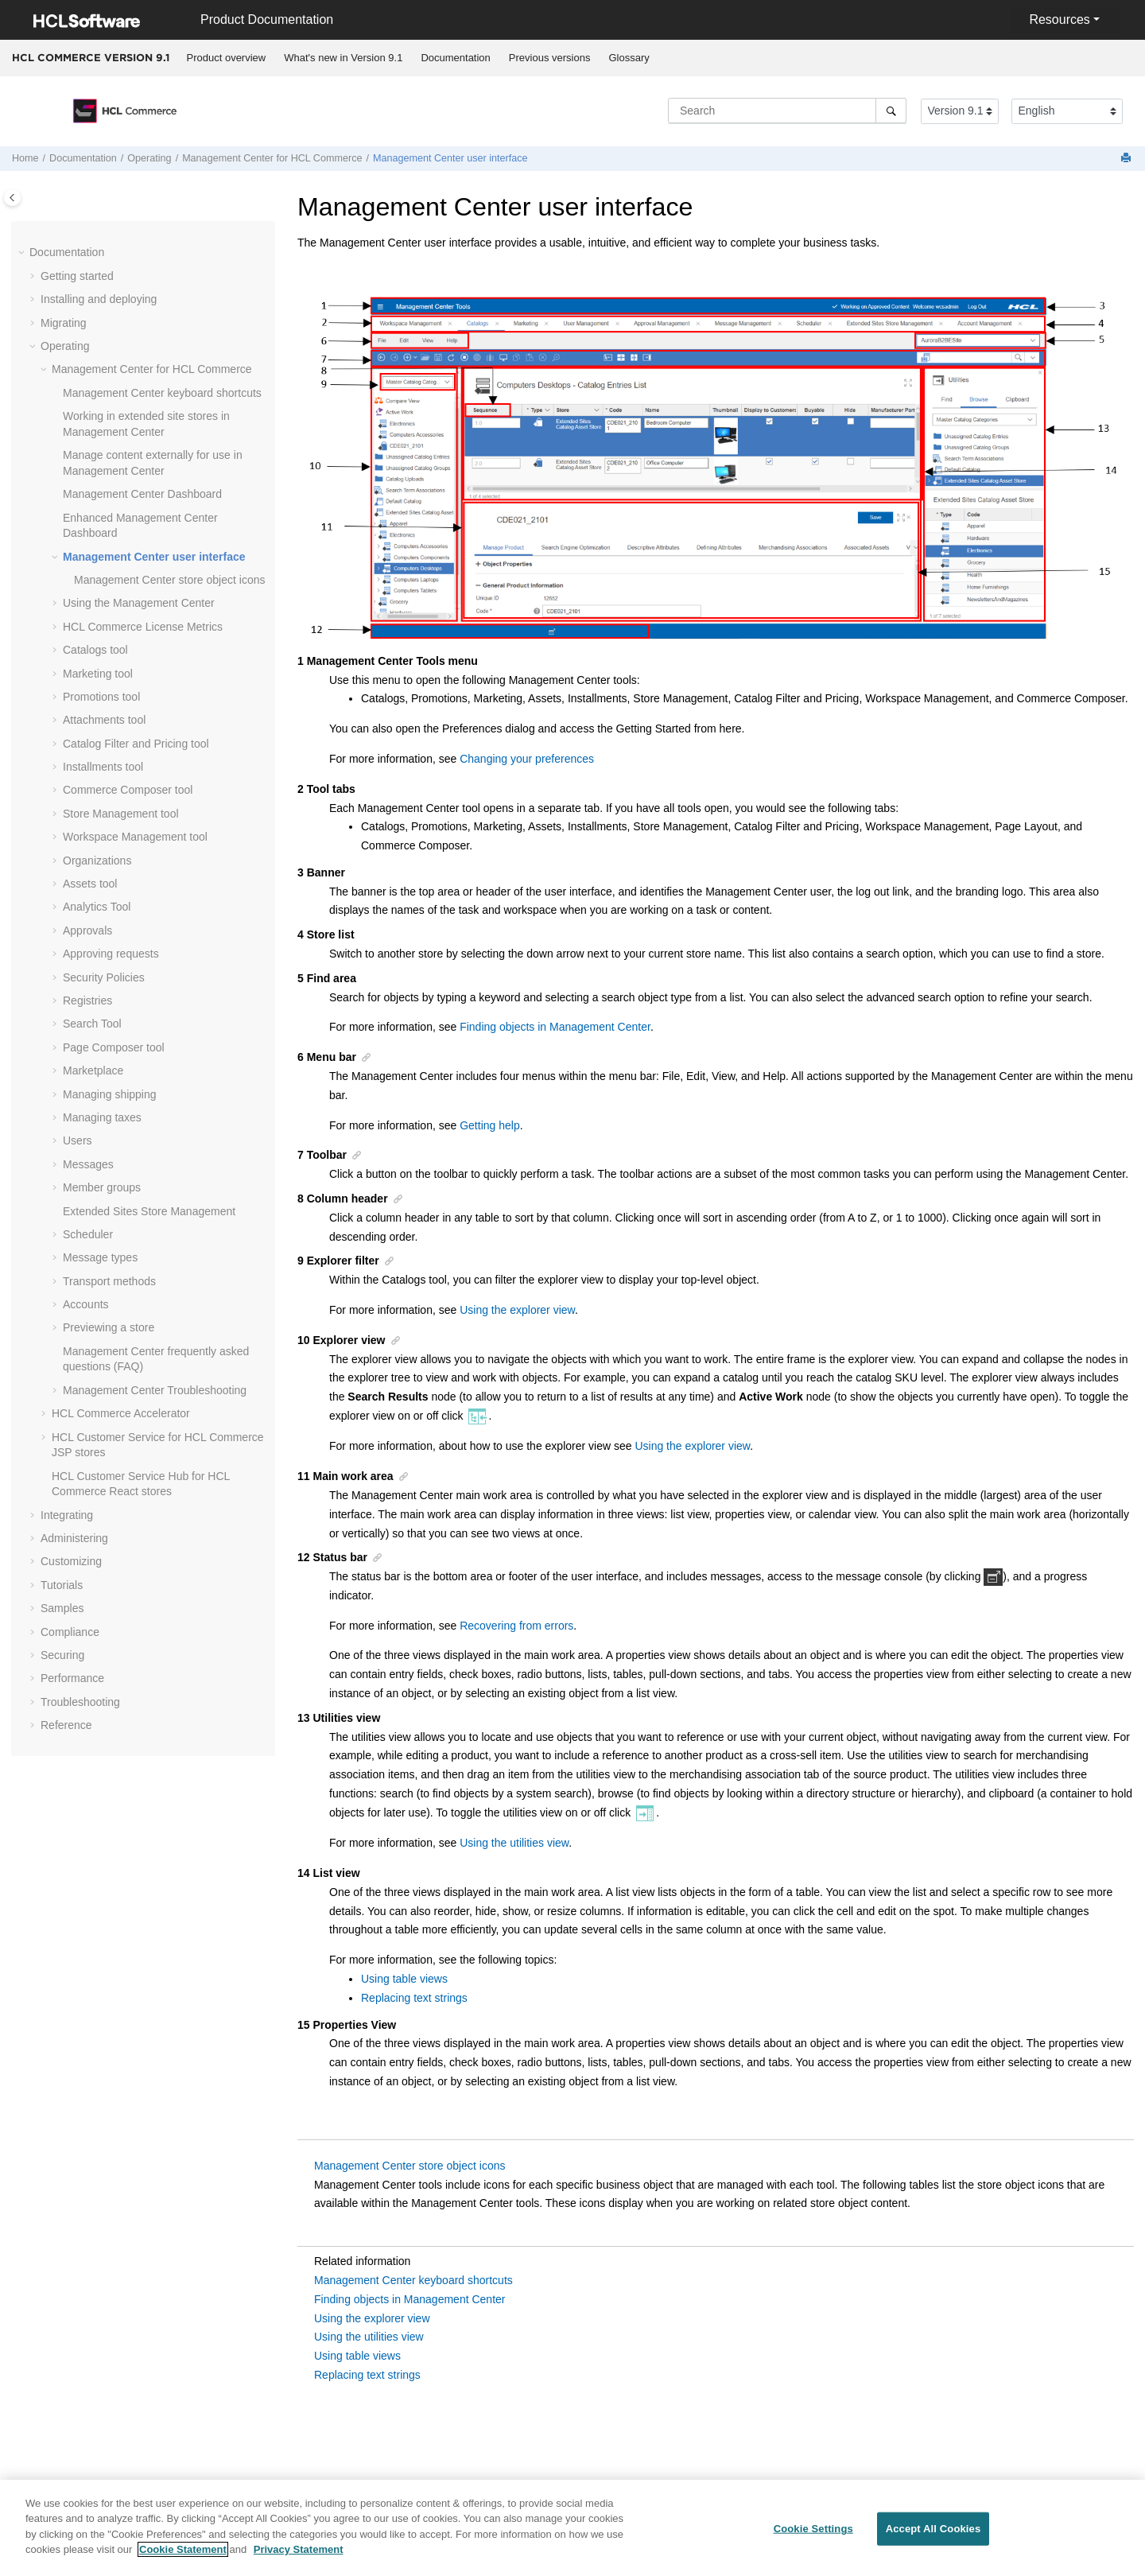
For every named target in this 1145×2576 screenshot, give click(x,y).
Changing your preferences (527, 758)
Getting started (77, 276)
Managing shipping (110, 1094)
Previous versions (550, 58)
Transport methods (109, 1281)
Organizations (97, 860)
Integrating (67, 1515)
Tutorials (62, 1585)
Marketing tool (98, 673)
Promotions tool (101, 696)
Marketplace (93, 1070)
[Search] (890, 110)
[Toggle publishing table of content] (12, 197)
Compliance (70, 1632)
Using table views (404, 1978)
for (272, 158)
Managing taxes (102, 1117)
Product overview (226, 58)
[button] (23, 253)
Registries (87, 1000)
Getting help (490, 1125)
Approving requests (111, 953)
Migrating (64, 323)
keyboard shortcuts (162, 393)
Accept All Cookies (933, 2537)
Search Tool (92, 1023)
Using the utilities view (514, 1842)
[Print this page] (1127, 159)
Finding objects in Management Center (555, 1026)
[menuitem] (226, 58)
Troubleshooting (154, 1390)
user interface (450, 158)
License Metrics (143, 626)
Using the (139, 602)
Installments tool (103, 766)
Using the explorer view (517, 1310)
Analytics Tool (96, 906)
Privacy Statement (299, 2558)
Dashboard (142, 494)
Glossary (628, 58)
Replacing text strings (414, 1997)
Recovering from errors (516, 1625)
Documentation (455, 58)
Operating (149, 158)
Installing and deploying (99, 299)
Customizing (71, 1561)
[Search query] (787, 110)
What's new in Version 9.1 (343, 58)
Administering (74, 1538)
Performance (72, 1678)
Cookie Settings (813, 2537)
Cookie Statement (183, 2558)
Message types (100, 1257)
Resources (1059, 19)
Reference (66, 1725)
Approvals (87, 930)
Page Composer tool (114, 1047)
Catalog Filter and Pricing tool (136, 743)
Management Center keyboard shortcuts (413, 2280)
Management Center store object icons (409, 2165)
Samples (62, 1608)
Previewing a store (108, 1327)
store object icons (169, 579)
